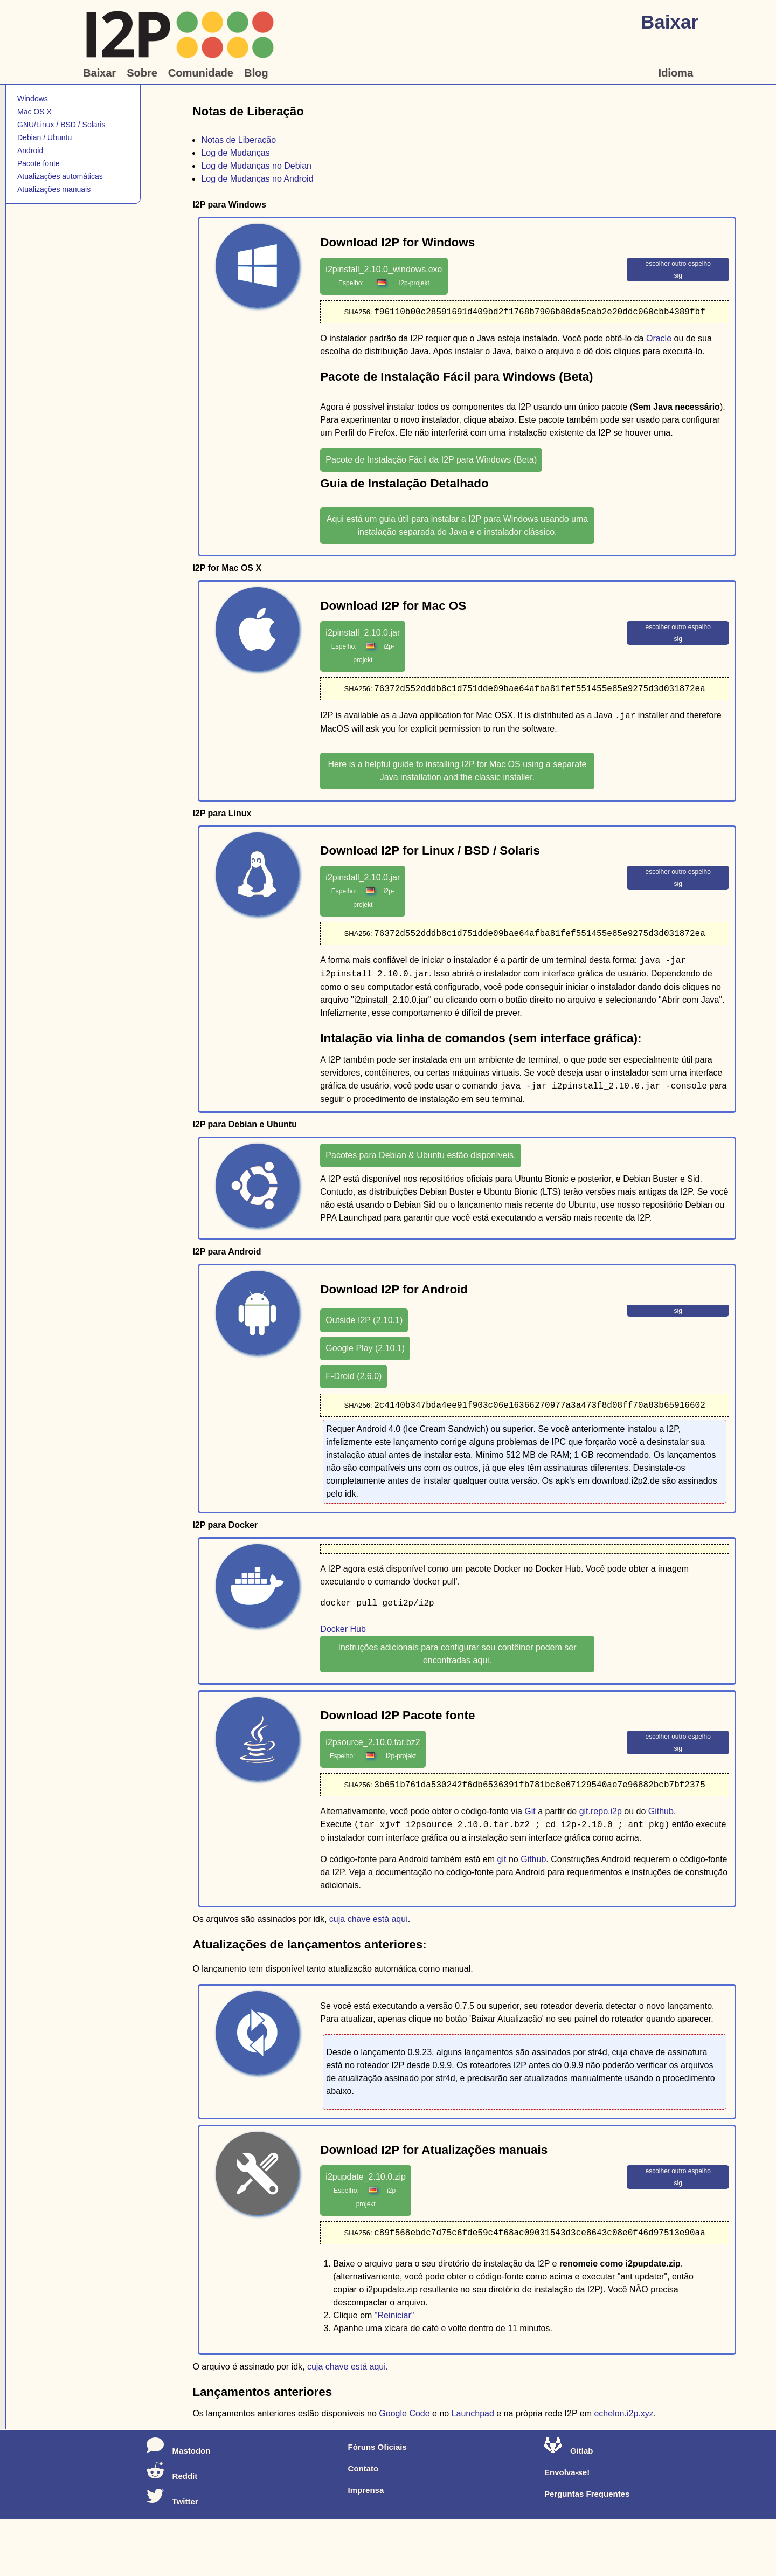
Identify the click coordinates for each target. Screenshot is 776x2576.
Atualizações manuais (54, 189)
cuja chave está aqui (368, 1921)
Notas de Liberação (238, 139)
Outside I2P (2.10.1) (364, 1321)
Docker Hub (342, 1631)
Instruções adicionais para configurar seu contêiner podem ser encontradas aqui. (457, 1656)
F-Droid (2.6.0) (353, 1377)
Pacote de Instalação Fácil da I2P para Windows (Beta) (431, 460)
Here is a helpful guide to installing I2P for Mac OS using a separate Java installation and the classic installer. (457, 772)
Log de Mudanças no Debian (256, 165)
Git (529, 1814)
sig (678, 275)
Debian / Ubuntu (44, 137)
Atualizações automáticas (60, 176)
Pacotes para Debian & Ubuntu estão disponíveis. (420, 1156)
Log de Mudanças (235, 152)
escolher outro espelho (677, 263)
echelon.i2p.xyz (623, 2416)
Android (30, 150)
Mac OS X (34, 111)
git (502, 1861)
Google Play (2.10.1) (365, 1349)
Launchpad (473, 2416)
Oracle (658, 338)
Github (661, 1814)
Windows (32, 98)
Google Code (404, 2416)
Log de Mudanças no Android (257, 178)
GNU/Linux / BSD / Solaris (61, 124)
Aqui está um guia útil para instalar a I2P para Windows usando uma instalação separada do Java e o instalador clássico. (457, 526)
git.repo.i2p (600, 1814)
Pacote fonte (38, 163)
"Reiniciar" (394, 2318)
